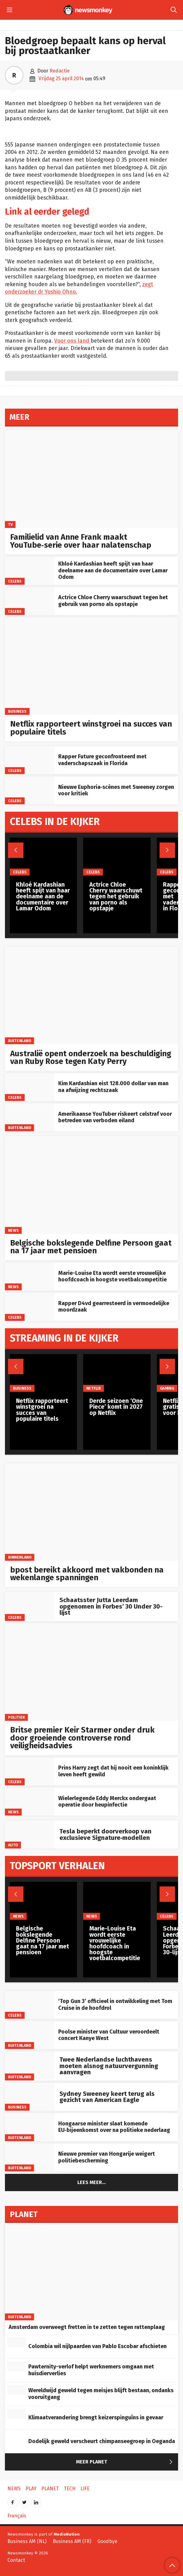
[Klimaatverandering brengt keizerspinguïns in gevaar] (16, 2414)
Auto (13, 1845)
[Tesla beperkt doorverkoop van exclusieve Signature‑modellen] (30, 1834)
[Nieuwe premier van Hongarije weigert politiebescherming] (30, 2157)
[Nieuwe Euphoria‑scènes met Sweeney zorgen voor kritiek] (30, 790)
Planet (50, 2489)
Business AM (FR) (72, 2541)
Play (31, 2489)
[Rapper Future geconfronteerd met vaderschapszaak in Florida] (30, 760)
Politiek (16, 1717)
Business (17, 711)
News (13, 1230)
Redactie (60, 71)
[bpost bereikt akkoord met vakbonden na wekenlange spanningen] (91, 1512)
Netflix (93, 1388)
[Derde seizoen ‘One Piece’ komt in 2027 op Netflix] (116, 1373)
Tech (69, 2489)
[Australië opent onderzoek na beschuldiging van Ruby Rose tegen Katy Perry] (91, 995)
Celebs (15, 581)
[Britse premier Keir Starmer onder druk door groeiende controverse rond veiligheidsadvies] (91, 1672)
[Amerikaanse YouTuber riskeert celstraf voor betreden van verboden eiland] (30, 1117)
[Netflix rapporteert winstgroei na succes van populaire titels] (91, 666)
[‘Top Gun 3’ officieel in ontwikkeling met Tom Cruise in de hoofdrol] (30, 2005)
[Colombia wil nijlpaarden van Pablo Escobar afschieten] (16, 2342)
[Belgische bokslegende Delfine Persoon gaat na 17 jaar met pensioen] (91, 1185)
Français (16, 2516)
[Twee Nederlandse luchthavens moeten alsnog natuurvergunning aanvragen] (30, 2065)
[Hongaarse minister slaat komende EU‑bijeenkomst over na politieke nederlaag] (30, 2127)
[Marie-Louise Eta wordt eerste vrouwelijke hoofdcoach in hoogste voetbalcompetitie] (30, 1276)
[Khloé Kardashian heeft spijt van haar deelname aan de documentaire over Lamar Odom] (30, 570)
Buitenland (19, 1040)
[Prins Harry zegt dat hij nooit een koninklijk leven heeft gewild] (30, 1771)
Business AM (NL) (27, 2541)
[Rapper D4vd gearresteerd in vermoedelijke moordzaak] (30, 1307)
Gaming (167, 1388)
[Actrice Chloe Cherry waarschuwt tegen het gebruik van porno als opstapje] (30, 601)
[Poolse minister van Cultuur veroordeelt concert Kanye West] (30, 2035)
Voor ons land (72, 341)
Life (85, 2489)
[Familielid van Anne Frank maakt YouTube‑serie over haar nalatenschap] (91, 479)
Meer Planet (125, 2462)
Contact (16, 2560)
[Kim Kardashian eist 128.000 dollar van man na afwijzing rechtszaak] (30, 1087)
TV (10, 524)
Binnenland (19, 1557)
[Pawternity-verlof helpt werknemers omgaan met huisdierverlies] (16, 2366)
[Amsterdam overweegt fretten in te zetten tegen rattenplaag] (91, 2271)
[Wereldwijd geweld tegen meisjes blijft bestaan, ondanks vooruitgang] (16, 2390)
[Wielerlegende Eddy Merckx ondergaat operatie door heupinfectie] (30, 1802)
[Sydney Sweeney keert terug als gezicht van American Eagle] (30, 2097)
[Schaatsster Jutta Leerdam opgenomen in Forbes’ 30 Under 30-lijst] (30, 1606)
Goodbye (107, 2541)
